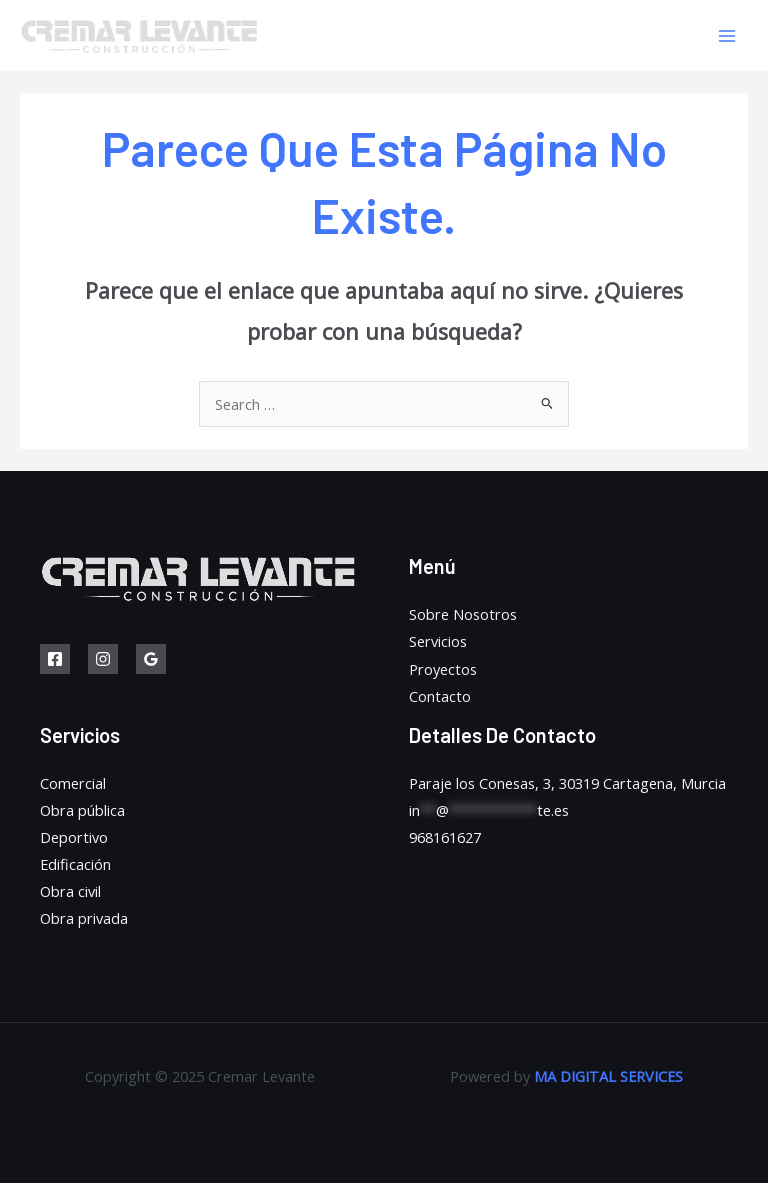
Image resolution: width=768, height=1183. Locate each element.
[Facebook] (55, 659)
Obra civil (70, 891)
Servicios (438, 641)
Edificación (75, 864)
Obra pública (82, 810)
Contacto (440, 696)
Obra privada (84, 918)
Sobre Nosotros (463, 614)
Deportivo (74, 837)
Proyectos (443, 669)
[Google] (151, 659)
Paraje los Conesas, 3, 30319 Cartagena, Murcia (567, 783)
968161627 (445, 837)
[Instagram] (103, 659)
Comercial (73, 783)
